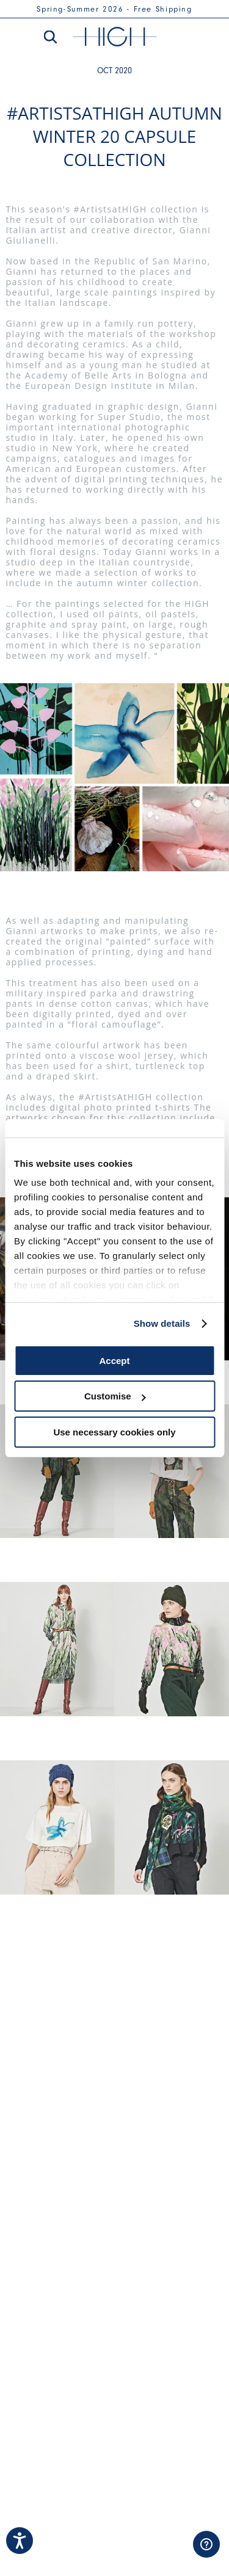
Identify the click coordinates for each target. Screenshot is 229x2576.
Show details (162, 1323)
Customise (115, 1396)
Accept (114, 1360)
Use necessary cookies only (114, 1432)
